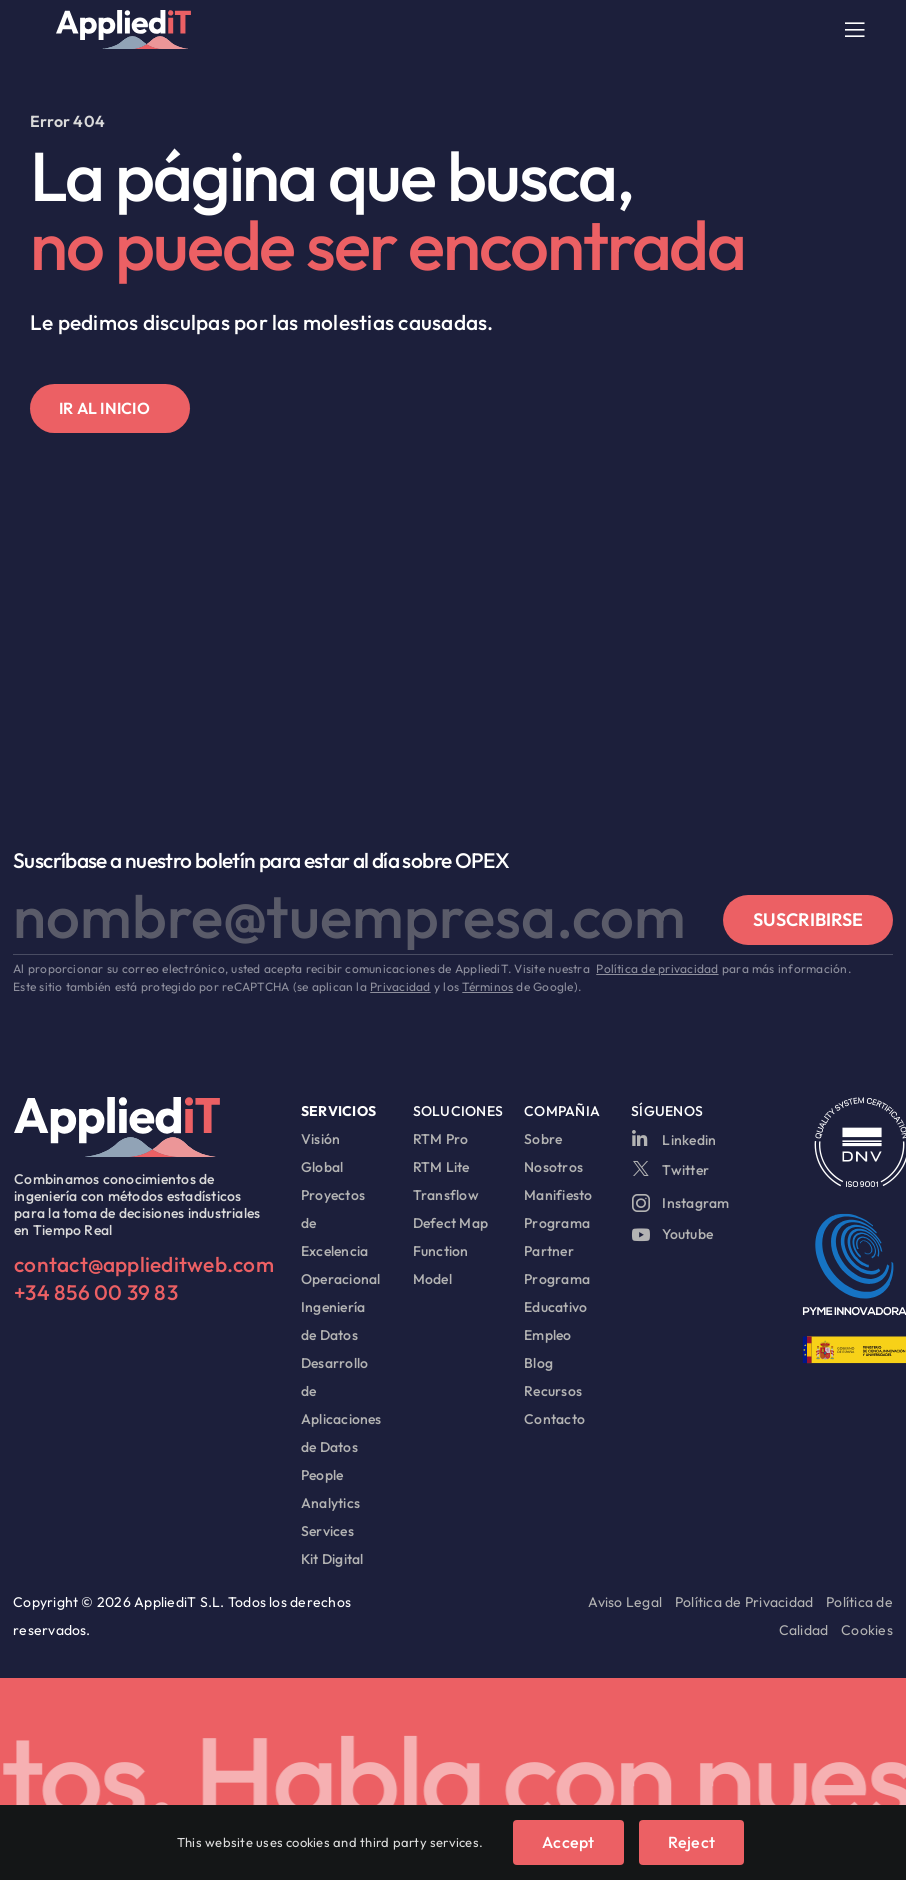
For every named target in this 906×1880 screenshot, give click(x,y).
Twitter (685, 1168)
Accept (568, 1842)
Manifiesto (558, 1195)
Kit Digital (332, 1559)
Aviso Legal (625, 1602)
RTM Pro (441, 1139)
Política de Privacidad (744, 1602)
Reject (691, 1842)
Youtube (687, 1230)
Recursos (553, 1391)
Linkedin (689, 1140)
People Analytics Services (330, 1503)
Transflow (446, 1195)
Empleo (547, 1335)
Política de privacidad (657, 968)
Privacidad (400, 986)
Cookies (867, 1630)
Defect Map (450, 1223)
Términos (487, 986)
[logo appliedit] (123, 18)
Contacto (554, 1419)
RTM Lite (441, 1167)
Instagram (695, 1200)
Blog (538, 1363)
